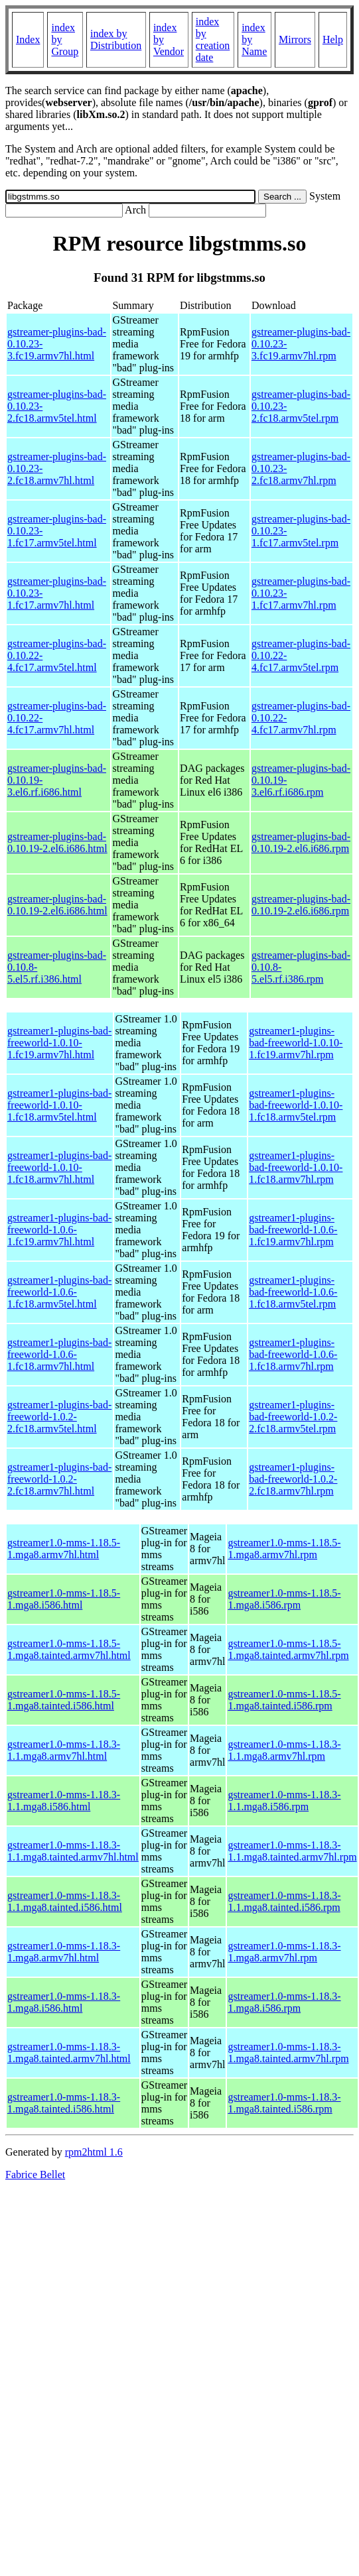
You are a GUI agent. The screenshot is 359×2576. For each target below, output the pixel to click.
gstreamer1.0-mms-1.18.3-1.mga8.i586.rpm (284, 2002)
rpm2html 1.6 (94, 2152)
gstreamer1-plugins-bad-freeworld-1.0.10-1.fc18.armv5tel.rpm (295, 1105)
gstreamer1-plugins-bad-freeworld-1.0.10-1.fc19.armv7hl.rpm (295, 1042)
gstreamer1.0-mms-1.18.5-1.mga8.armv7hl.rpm (284, 1548)
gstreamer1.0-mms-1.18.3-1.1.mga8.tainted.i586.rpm (284, 1901)
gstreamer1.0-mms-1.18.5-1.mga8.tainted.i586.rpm (284, 1699)
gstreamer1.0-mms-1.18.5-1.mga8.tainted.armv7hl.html (69, 1649)
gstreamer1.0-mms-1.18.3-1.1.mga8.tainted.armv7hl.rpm (292, 1851)
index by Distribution (115, 39)
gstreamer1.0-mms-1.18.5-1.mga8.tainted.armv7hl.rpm (288, 1649)
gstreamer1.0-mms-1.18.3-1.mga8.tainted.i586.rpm (284, 2103)
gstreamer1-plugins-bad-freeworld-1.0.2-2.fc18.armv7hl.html (59, 1479)
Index (28, 39)
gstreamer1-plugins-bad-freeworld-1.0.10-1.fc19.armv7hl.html (59, 1042)
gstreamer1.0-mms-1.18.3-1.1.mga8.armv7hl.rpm (284, 1750)
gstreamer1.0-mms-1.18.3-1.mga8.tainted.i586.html (63, 2103)
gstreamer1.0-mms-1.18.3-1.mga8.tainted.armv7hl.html (69, 2052)
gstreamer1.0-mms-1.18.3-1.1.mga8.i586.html (63, 1800)
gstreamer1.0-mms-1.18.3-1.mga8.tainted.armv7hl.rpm (288, 2052)
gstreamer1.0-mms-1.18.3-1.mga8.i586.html (63, 2002)
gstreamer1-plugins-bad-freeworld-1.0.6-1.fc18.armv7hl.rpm (293, 1354)
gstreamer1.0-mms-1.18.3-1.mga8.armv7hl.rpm (284, 1951)
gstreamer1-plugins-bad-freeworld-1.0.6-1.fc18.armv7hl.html (59, 1354)
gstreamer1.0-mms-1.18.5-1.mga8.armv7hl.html (63, 1548)
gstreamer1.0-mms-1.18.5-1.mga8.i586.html (63, 1599)
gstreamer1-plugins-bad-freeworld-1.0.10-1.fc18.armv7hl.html (59, 1167)
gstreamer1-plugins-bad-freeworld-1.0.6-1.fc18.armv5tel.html (59, 1292)
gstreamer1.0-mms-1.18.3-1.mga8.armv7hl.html (63, 1951)
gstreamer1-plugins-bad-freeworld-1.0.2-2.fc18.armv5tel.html (59, 1416)
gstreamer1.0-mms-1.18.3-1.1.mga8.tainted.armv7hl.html (73, 1851)
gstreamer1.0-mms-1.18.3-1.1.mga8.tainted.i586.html (64, 1901)
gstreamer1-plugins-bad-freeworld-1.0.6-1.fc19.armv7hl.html (59, 1229)
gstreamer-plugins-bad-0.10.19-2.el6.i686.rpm (300, 842)
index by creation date (213, 39)
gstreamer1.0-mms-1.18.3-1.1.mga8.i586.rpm (284, 1800)
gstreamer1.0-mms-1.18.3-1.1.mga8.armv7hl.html (63, 1750)
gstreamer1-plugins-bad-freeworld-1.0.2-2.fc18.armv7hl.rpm (293, 1479)
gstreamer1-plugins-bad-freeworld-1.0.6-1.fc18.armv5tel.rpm (293, 1292)
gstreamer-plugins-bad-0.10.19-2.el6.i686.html (57, 842)
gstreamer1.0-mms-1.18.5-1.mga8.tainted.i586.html (63, 1699)
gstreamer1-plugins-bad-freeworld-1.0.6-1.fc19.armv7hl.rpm (293, 1229)
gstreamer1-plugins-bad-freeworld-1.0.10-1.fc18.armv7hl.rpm (295, 1167)
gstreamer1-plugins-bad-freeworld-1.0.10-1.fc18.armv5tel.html (59, 1105)
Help (333, 39)
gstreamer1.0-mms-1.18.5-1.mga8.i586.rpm (284, 1599)
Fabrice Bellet (35, 2174)
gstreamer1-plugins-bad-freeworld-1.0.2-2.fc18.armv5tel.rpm (293, 1416)
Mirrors (295, 39)
